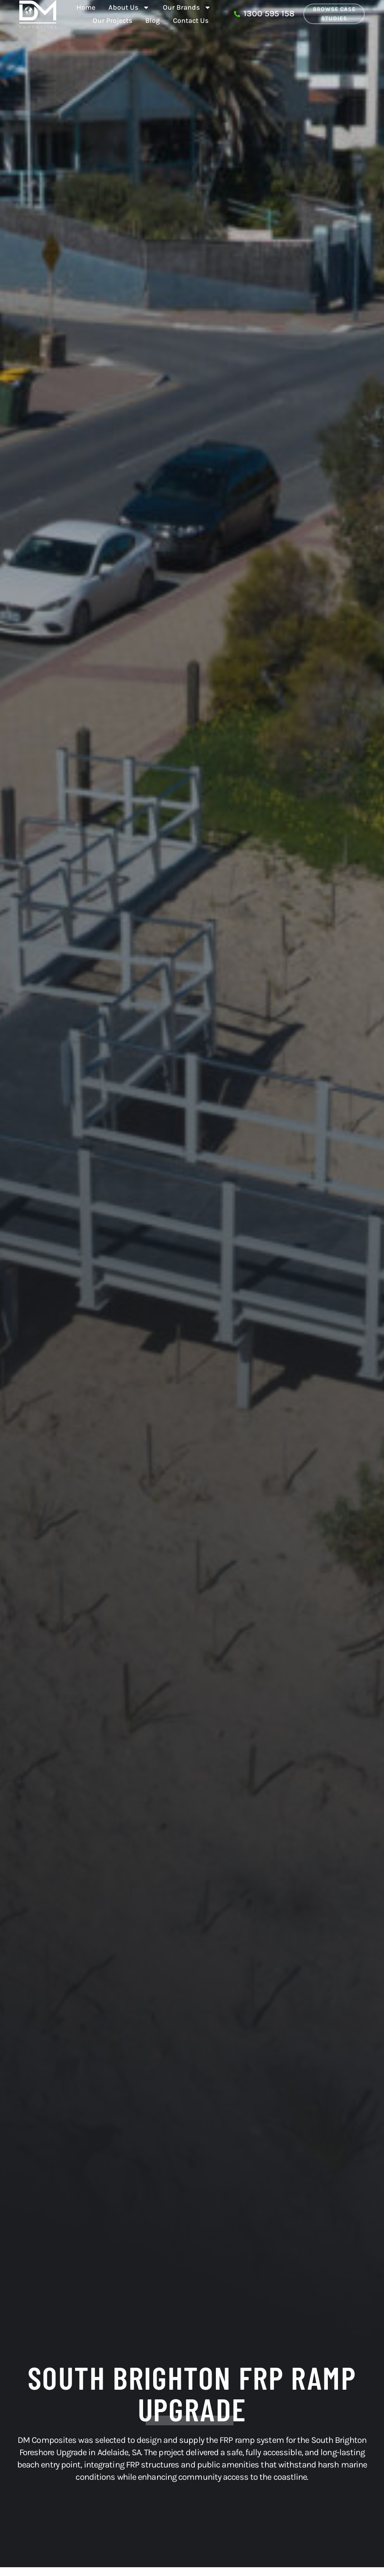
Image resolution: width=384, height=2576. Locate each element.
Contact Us (190, 20)
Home (85, 7)
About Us (129, 7)
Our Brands (187, 7)
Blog (152, 20)
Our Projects (112, 20)
